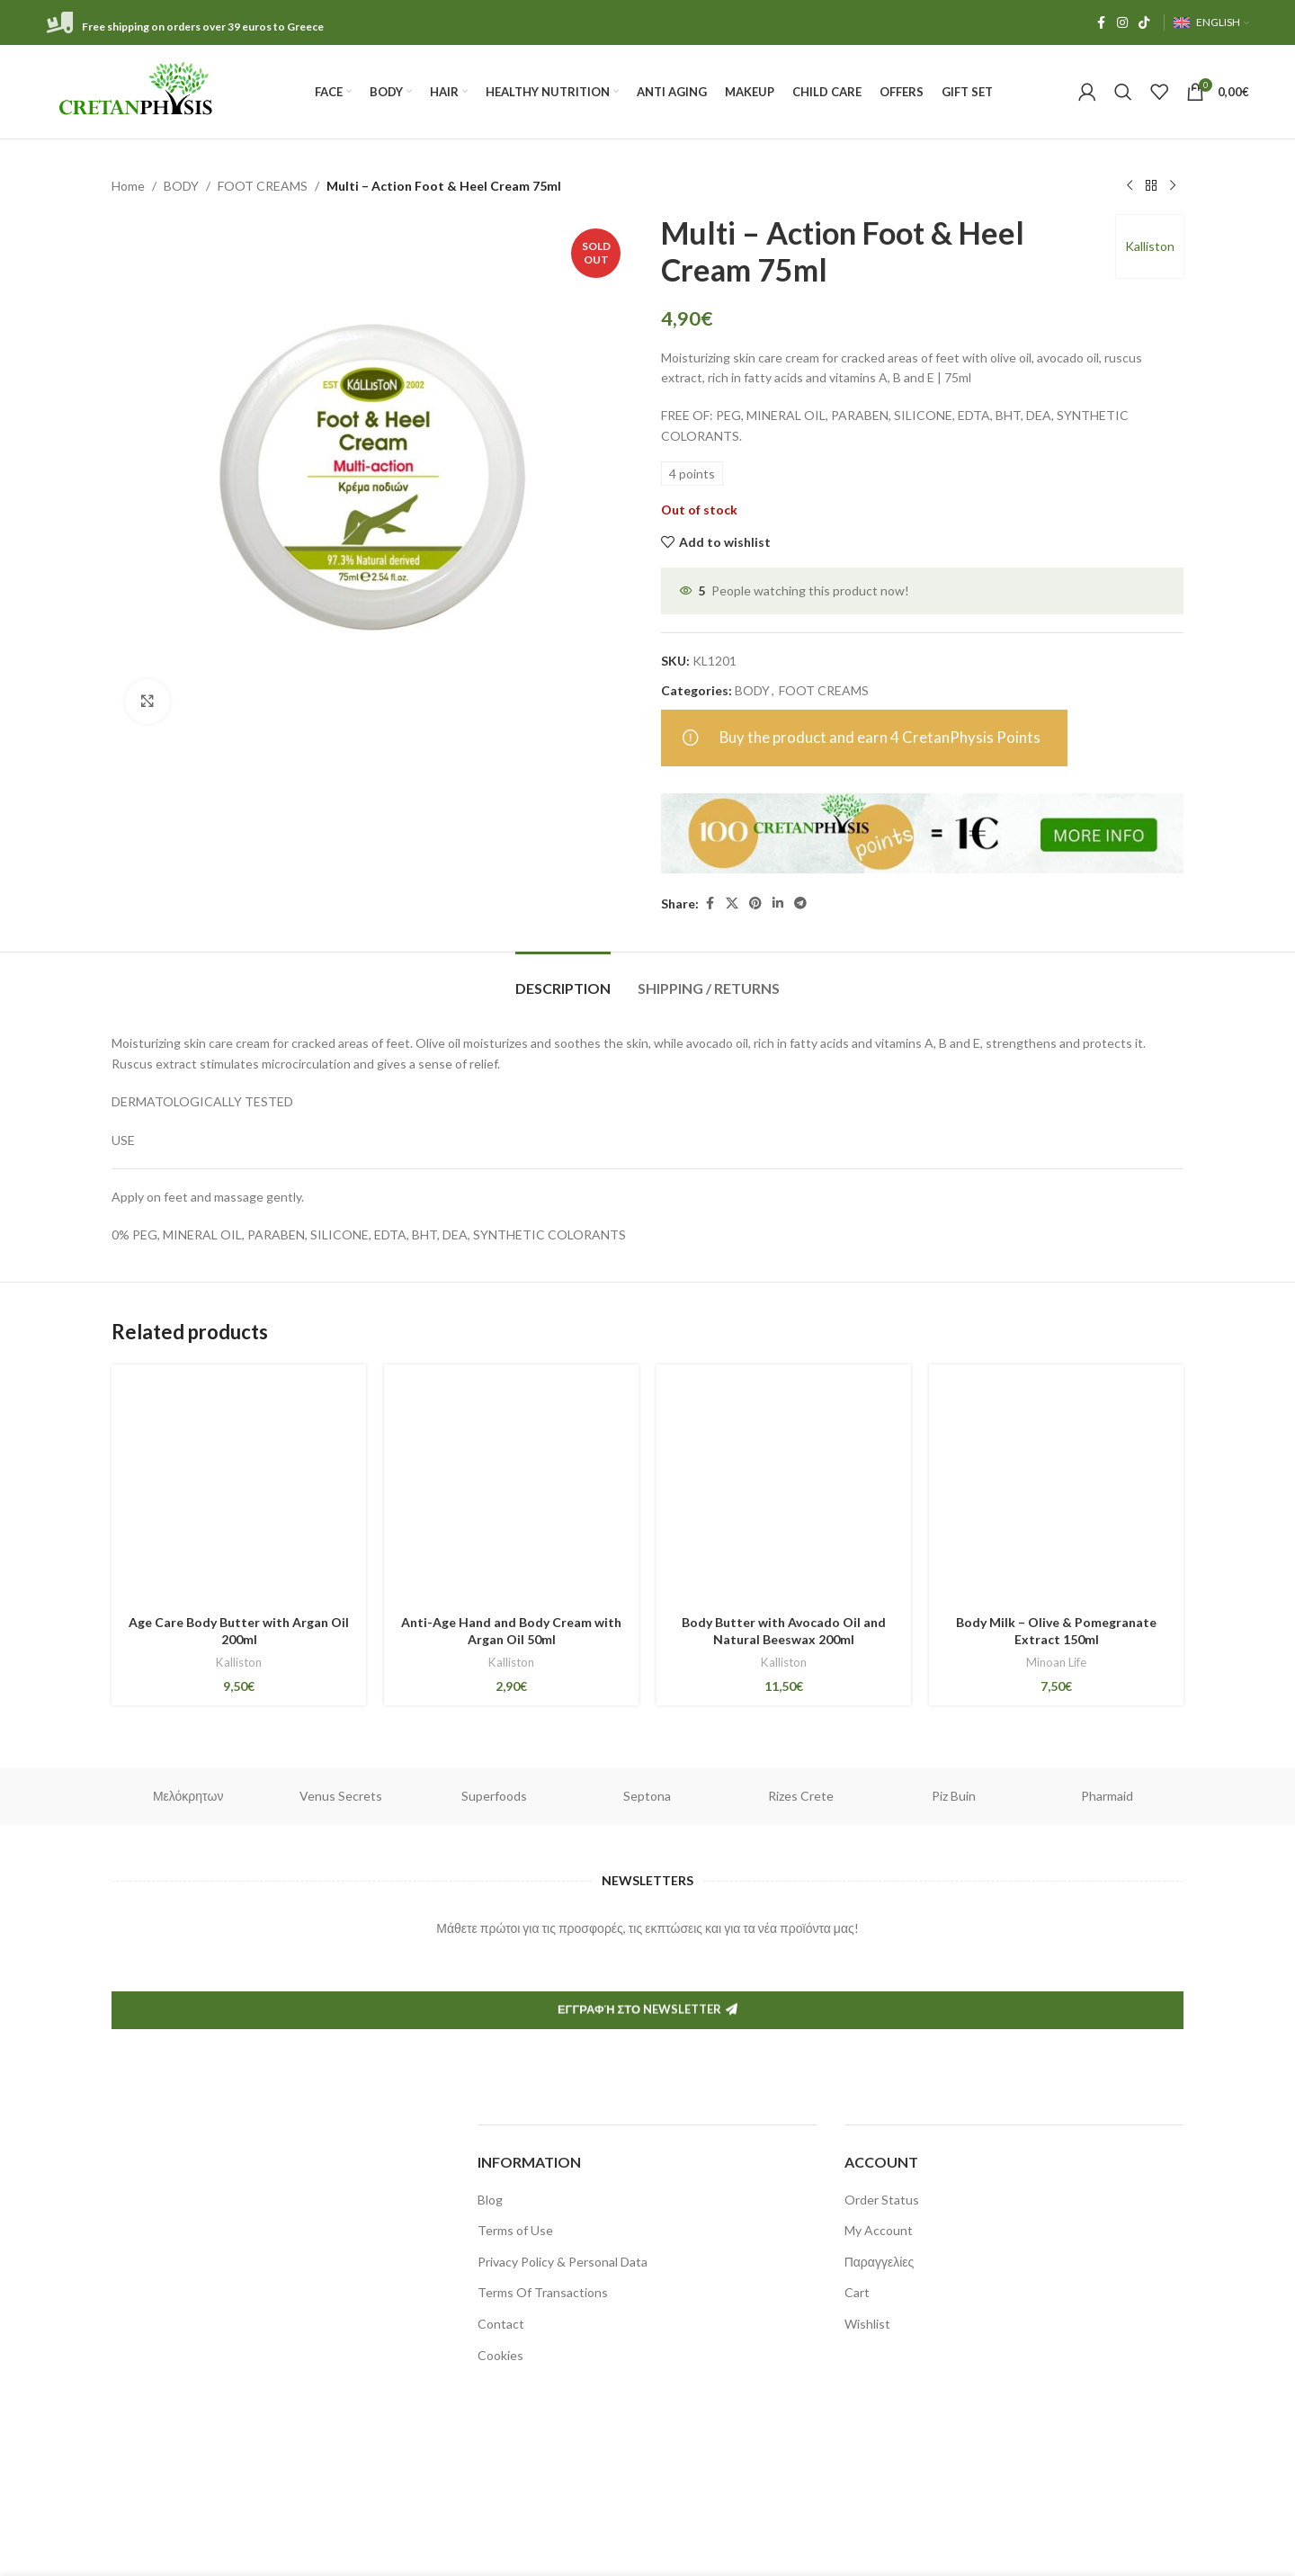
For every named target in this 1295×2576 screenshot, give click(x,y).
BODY (181, 185)
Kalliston (1149, 246)
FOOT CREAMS (263, 185)
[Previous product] (1129, 186)
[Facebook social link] (1101, 23)
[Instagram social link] (1122, 23)
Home (128, 185)
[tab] (563, 979)
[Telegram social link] (800, 903)
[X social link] (732, 903)
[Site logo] (137, 90)
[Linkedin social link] (778, 903)
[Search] (1123, 92)
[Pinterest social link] (755, 903)
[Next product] (1172, 186)
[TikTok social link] (1144, 23)
